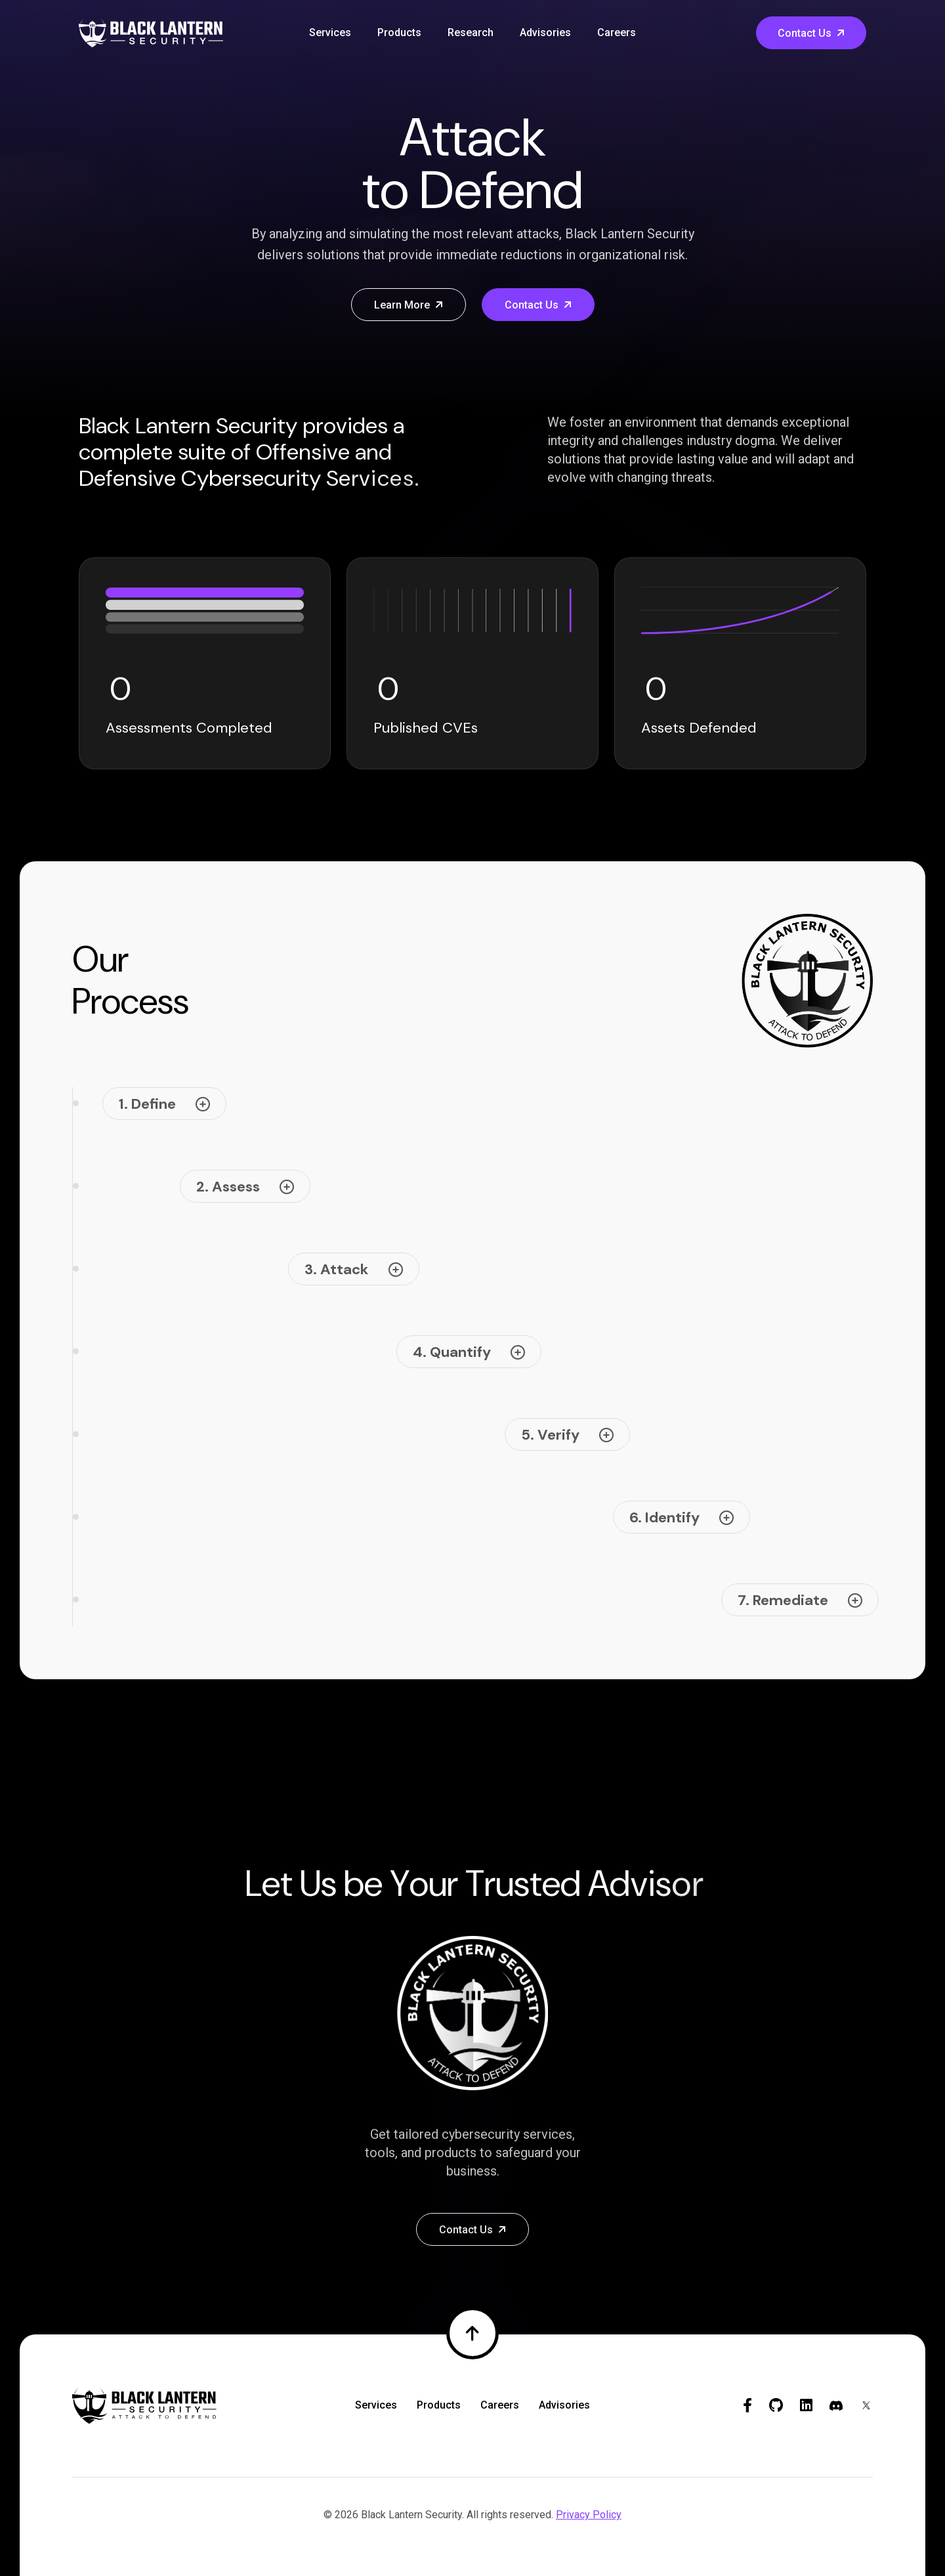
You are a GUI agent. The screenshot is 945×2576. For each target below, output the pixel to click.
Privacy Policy (588, 2514)
